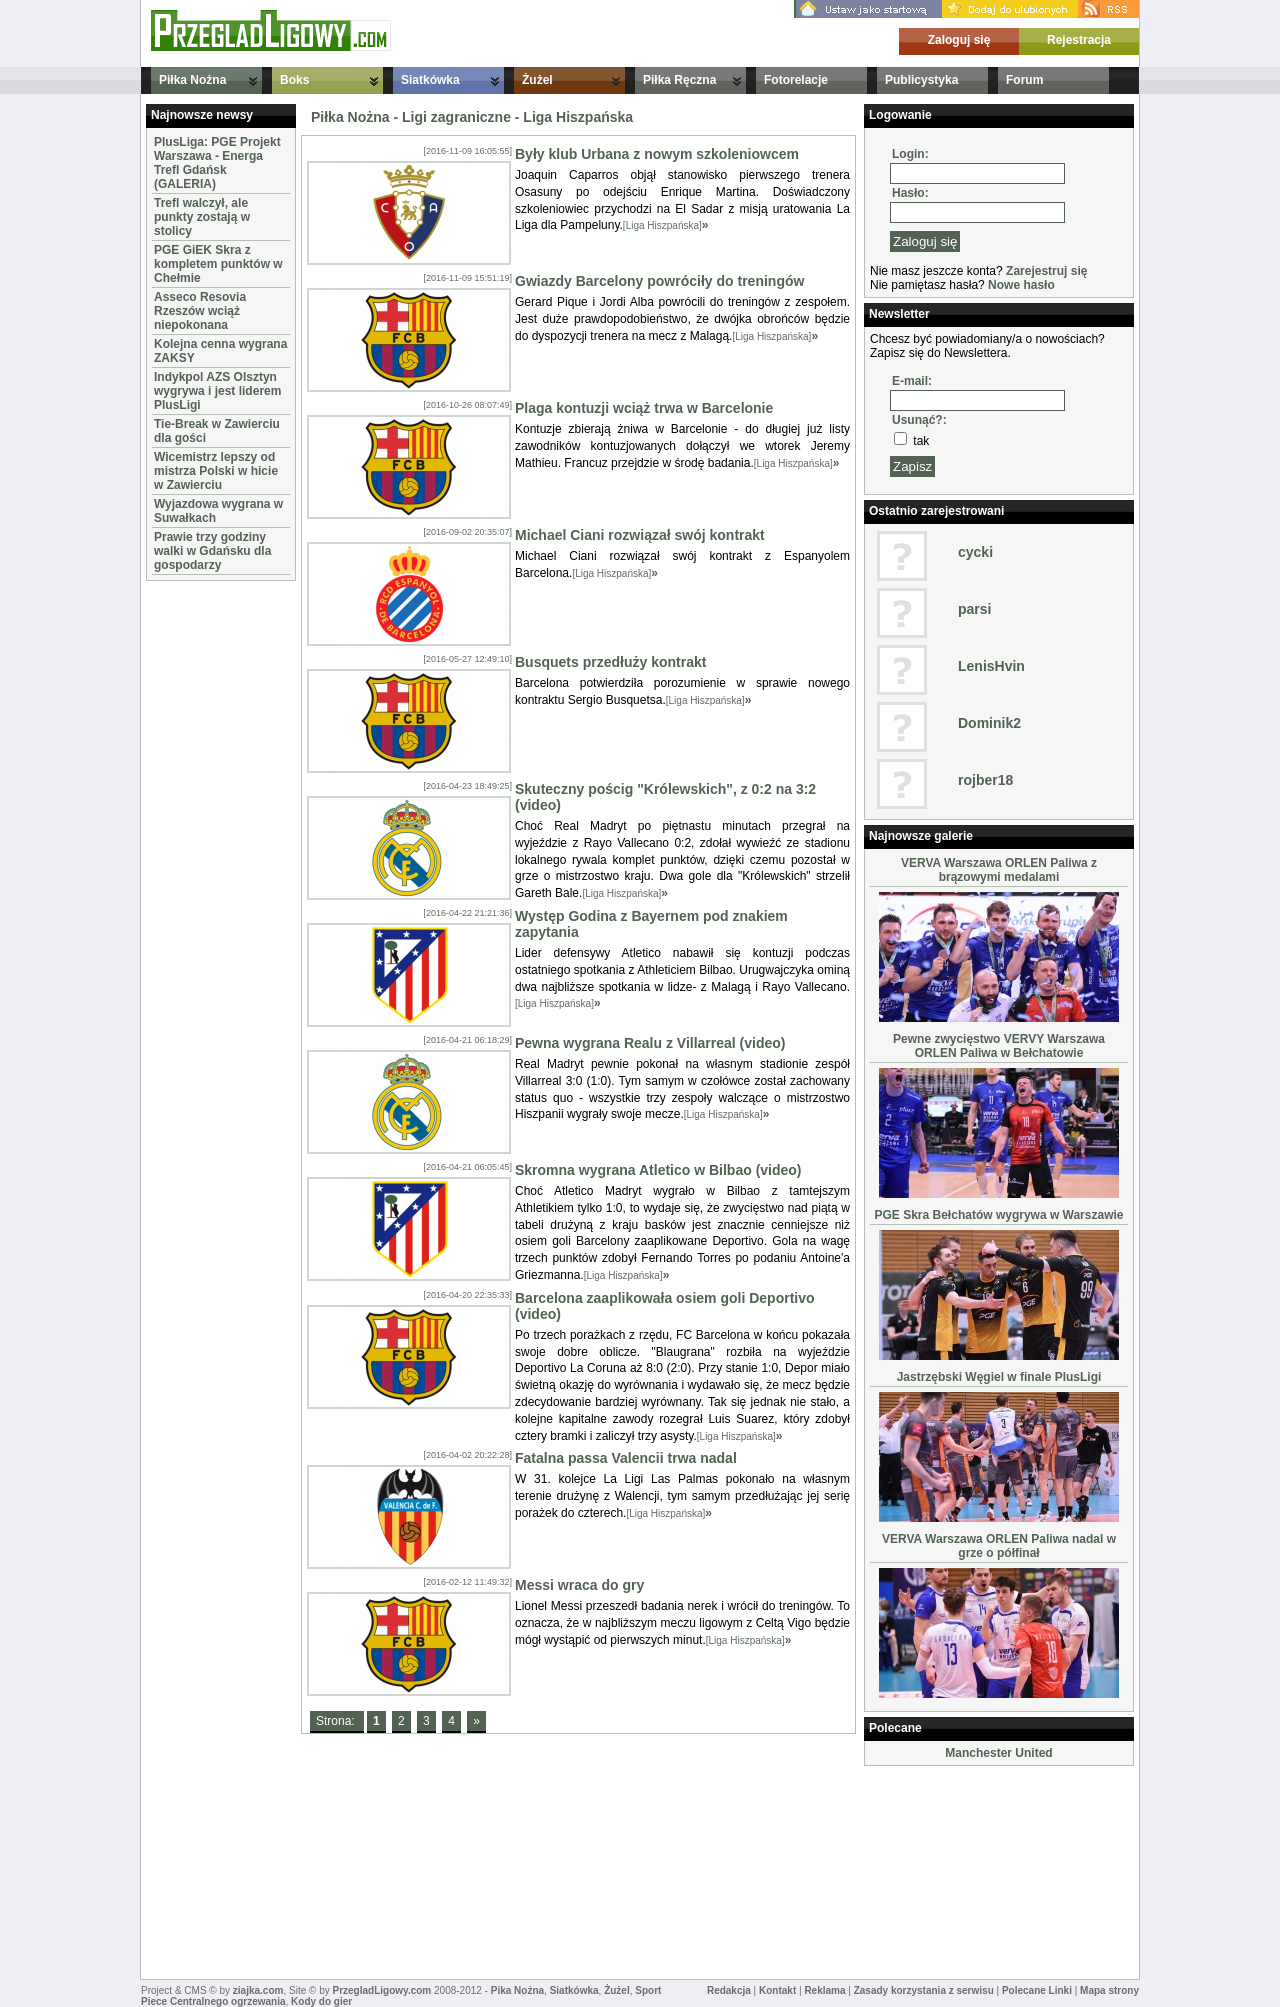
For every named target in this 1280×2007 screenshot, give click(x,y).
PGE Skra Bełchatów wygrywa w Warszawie (999, 1215)
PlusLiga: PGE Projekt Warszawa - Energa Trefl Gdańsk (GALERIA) (217, 163)
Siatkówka (430, 80)
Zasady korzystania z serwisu (924, 1990)
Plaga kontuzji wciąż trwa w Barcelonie (644, 408)
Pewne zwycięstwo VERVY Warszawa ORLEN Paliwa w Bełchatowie (999, 1046)
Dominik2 (989, 723)
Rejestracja (1079, 40)
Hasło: (910, 193)
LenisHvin (991, 666)
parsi (974, 609)
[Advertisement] (206, 886)
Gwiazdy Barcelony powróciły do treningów (659, 281)
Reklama (824, 1990)
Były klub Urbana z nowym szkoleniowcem (657, 154)
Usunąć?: (919, 420)
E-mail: (912, 381)
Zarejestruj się (1046, 271)
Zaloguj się (959, 40)
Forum (1024, 80)
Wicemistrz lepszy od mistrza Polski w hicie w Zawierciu (216, 471)
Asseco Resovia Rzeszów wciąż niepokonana (200, 311)
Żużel (537, 80)
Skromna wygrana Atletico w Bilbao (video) (658, 1170)
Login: (910, 154)
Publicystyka (921, 80)
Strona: (337, 1721)
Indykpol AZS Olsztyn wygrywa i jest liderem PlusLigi (217, 391)
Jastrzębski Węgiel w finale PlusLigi (999, 1377)
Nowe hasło (1021, 285)
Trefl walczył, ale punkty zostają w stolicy (202, 217)
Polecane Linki (1037, 1990)
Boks (294, 80)
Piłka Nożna (192, 80)
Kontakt (777, 1990)
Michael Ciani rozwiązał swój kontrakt (640, 535)
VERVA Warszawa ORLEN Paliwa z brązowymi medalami (999, 870)
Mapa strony (1109, 1990)
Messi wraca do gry (579, 1585)
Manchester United (998, 1753)
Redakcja (729, 1990)
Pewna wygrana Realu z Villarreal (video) (650, 1043)
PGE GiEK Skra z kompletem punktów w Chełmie (218, 264)
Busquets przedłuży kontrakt (610, 662)
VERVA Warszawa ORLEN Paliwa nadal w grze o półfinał (999, 1546)
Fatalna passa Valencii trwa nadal (626, 1458)
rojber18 (985, 780)
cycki (975, 552)
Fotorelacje (796, 80)
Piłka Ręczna (679, 80)
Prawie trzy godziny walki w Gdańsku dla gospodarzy (212, 551)
